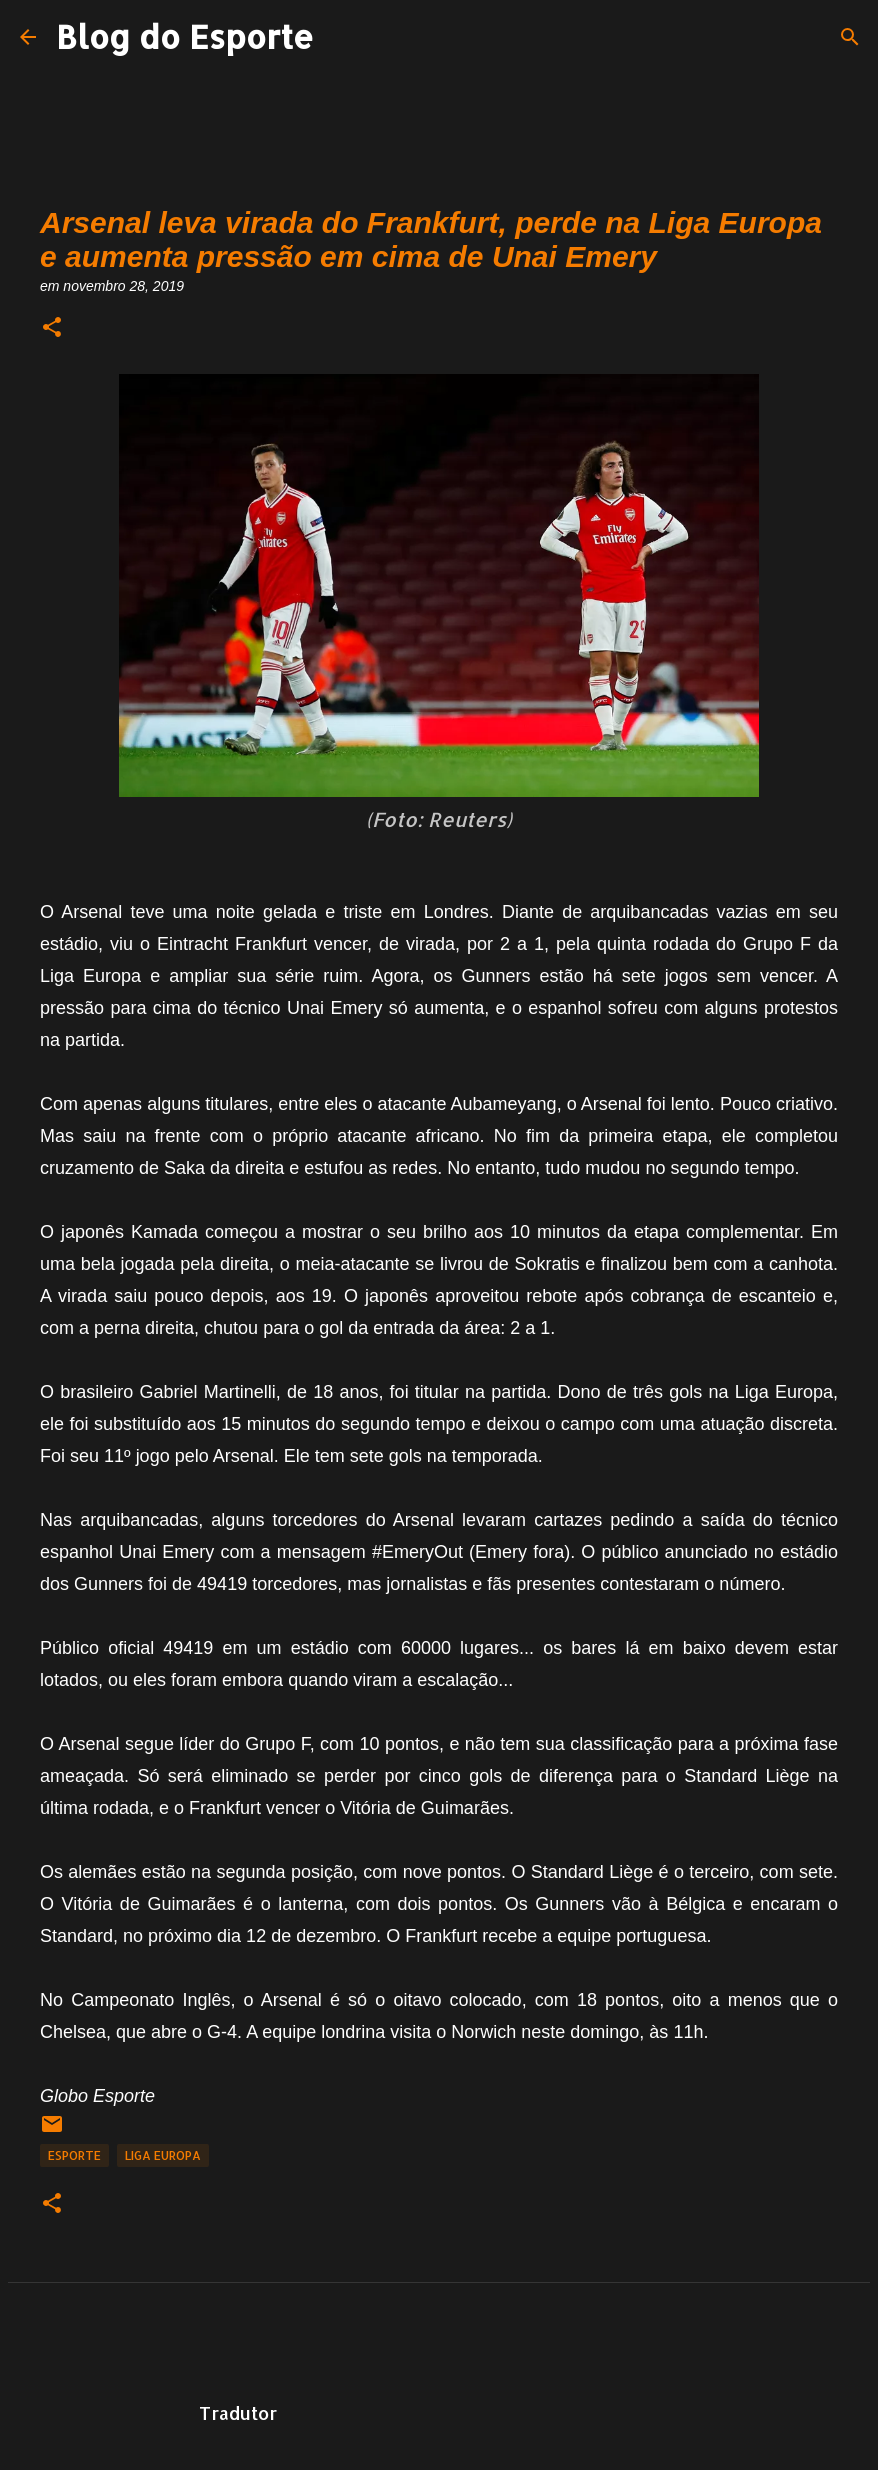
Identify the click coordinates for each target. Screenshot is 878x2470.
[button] (52, 328)
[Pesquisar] (850, 37)
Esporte (74, 2155)
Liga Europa (163, 2155)
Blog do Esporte (185, 36)
